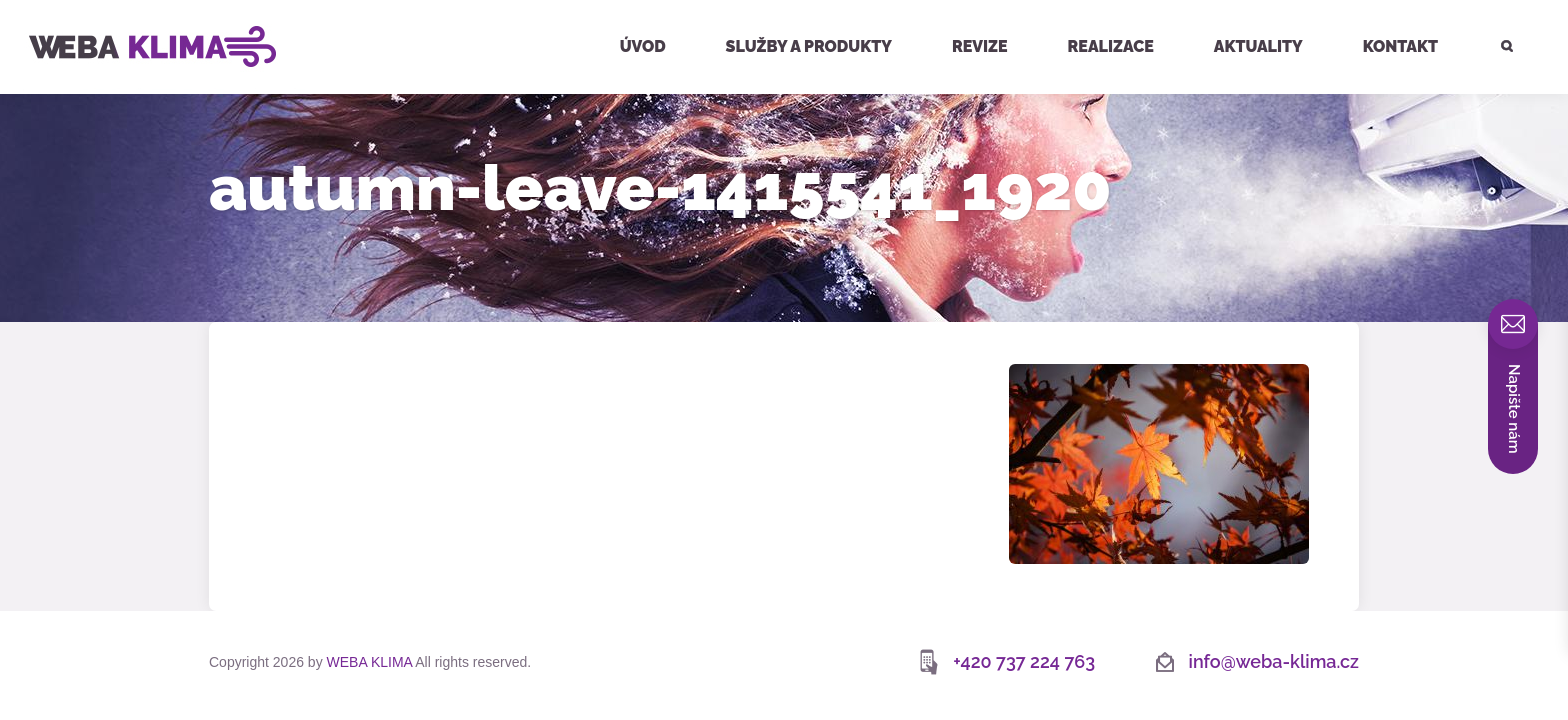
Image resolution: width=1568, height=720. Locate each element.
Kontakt (1400, 46)
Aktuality (1258, 46)
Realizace (1111, 46)
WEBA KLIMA (46, 8)
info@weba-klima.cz (1274, 661)
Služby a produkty (809, 46)
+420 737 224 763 (1024, 661)
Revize (980, 46)
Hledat (1495, 2)
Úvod (643, 46)
